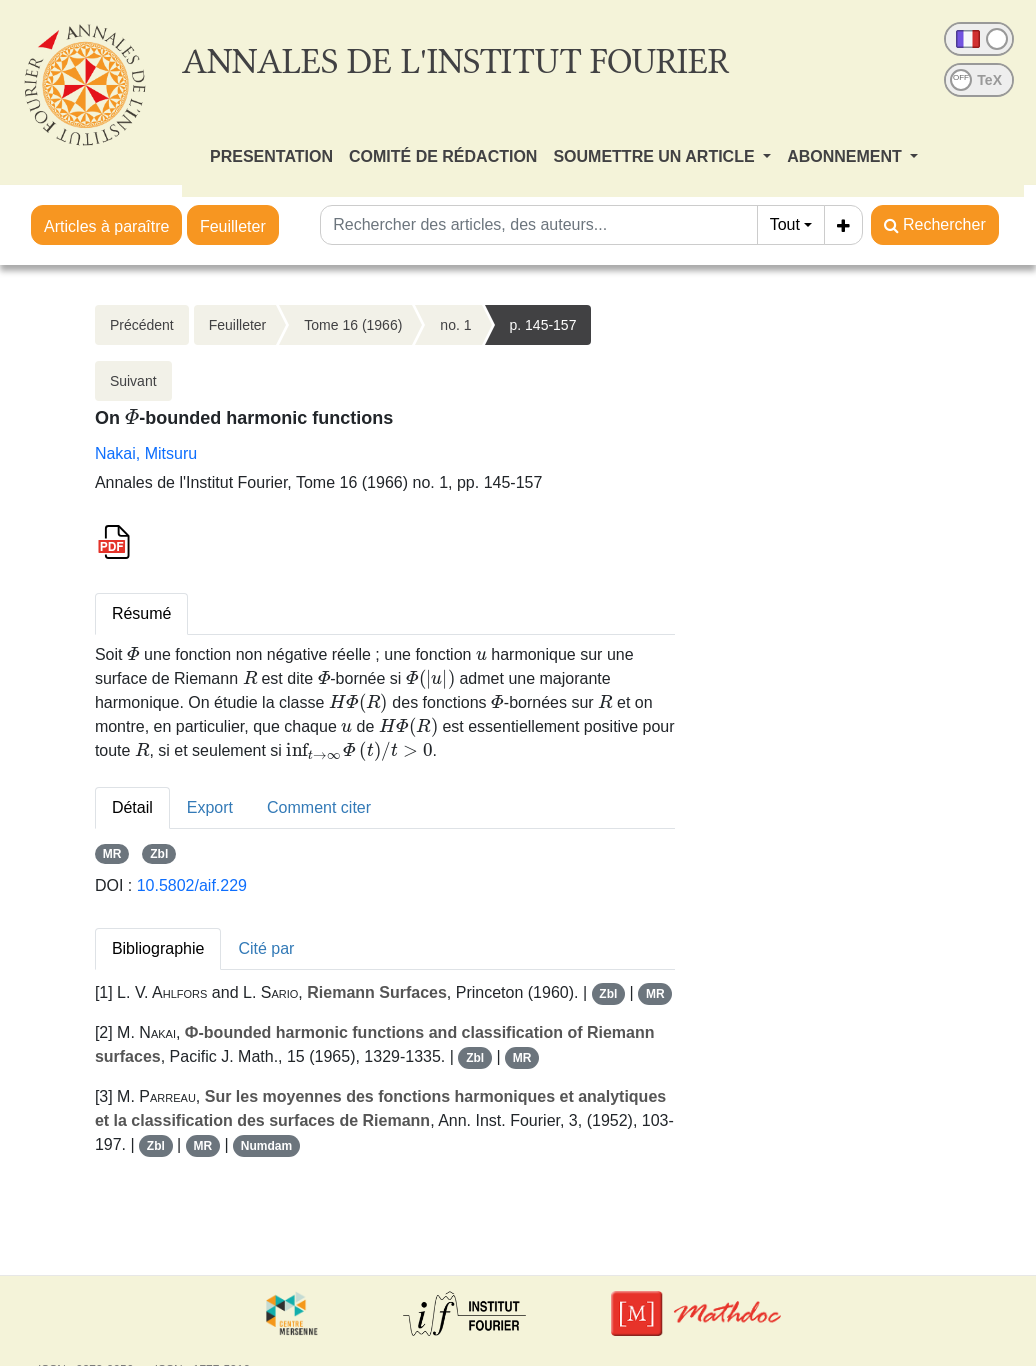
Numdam (266, 1146)
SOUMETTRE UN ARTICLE (656, 156)
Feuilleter (233, 226)
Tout (785, 224)
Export (210, 807)
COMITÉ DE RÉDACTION (443, 156)
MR (112, 854)
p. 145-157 (543, 325)
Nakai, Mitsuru (146, 453)
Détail (132, 807)
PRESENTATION (271, 156)
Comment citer (319, 807)
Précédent (142, 325)
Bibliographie (158, 948)
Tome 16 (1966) (353, 325)
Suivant (133, 381)
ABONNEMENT (846, 156)
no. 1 (455, 325)
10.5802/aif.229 (192, 885)
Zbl (159, 854)
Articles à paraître (106, 226)
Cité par (266, 948)
